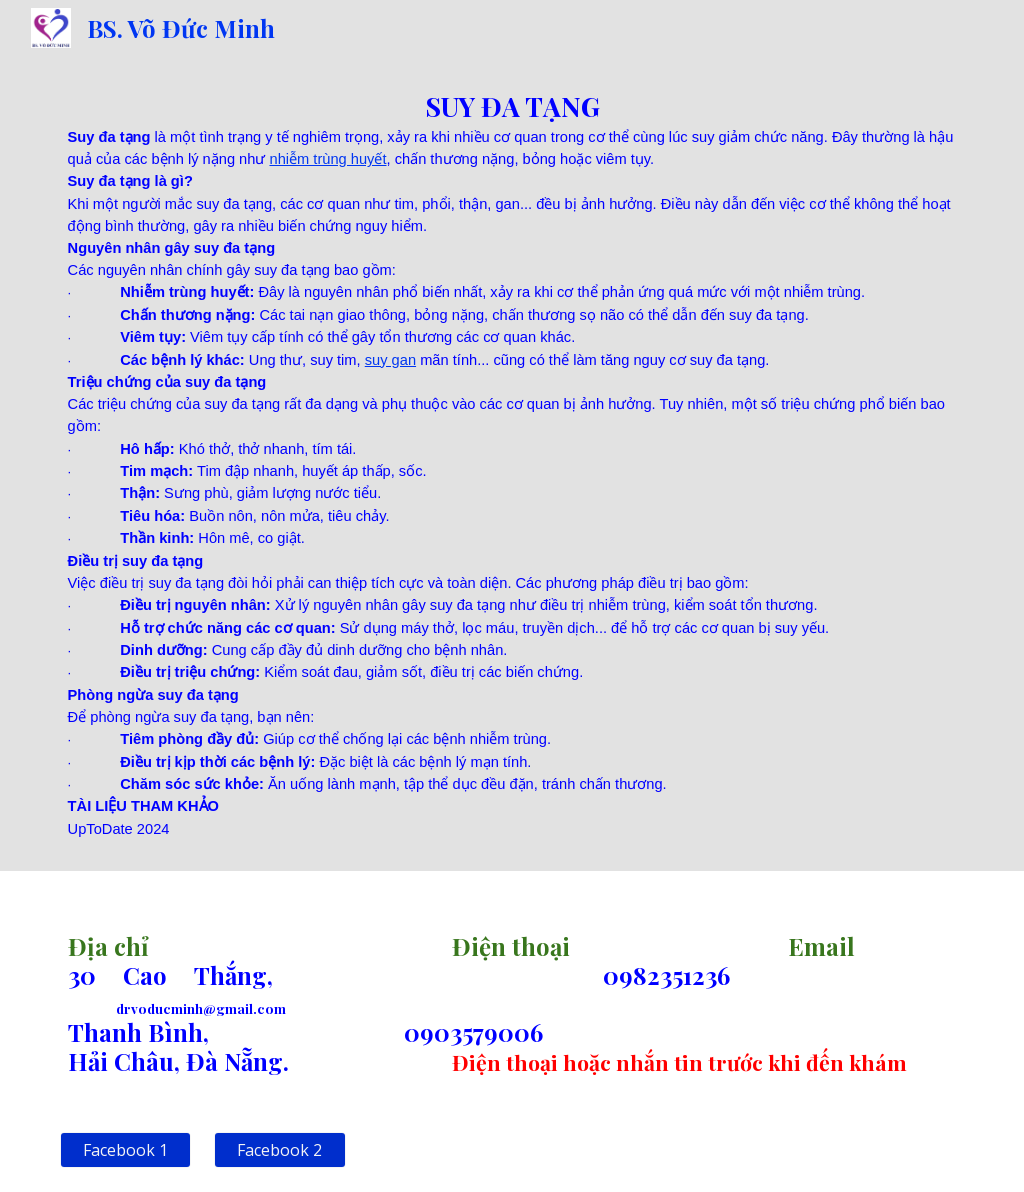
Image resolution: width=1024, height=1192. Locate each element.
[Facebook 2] (279, 1150)
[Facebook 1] (125, 1150)
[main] (512, 463)
